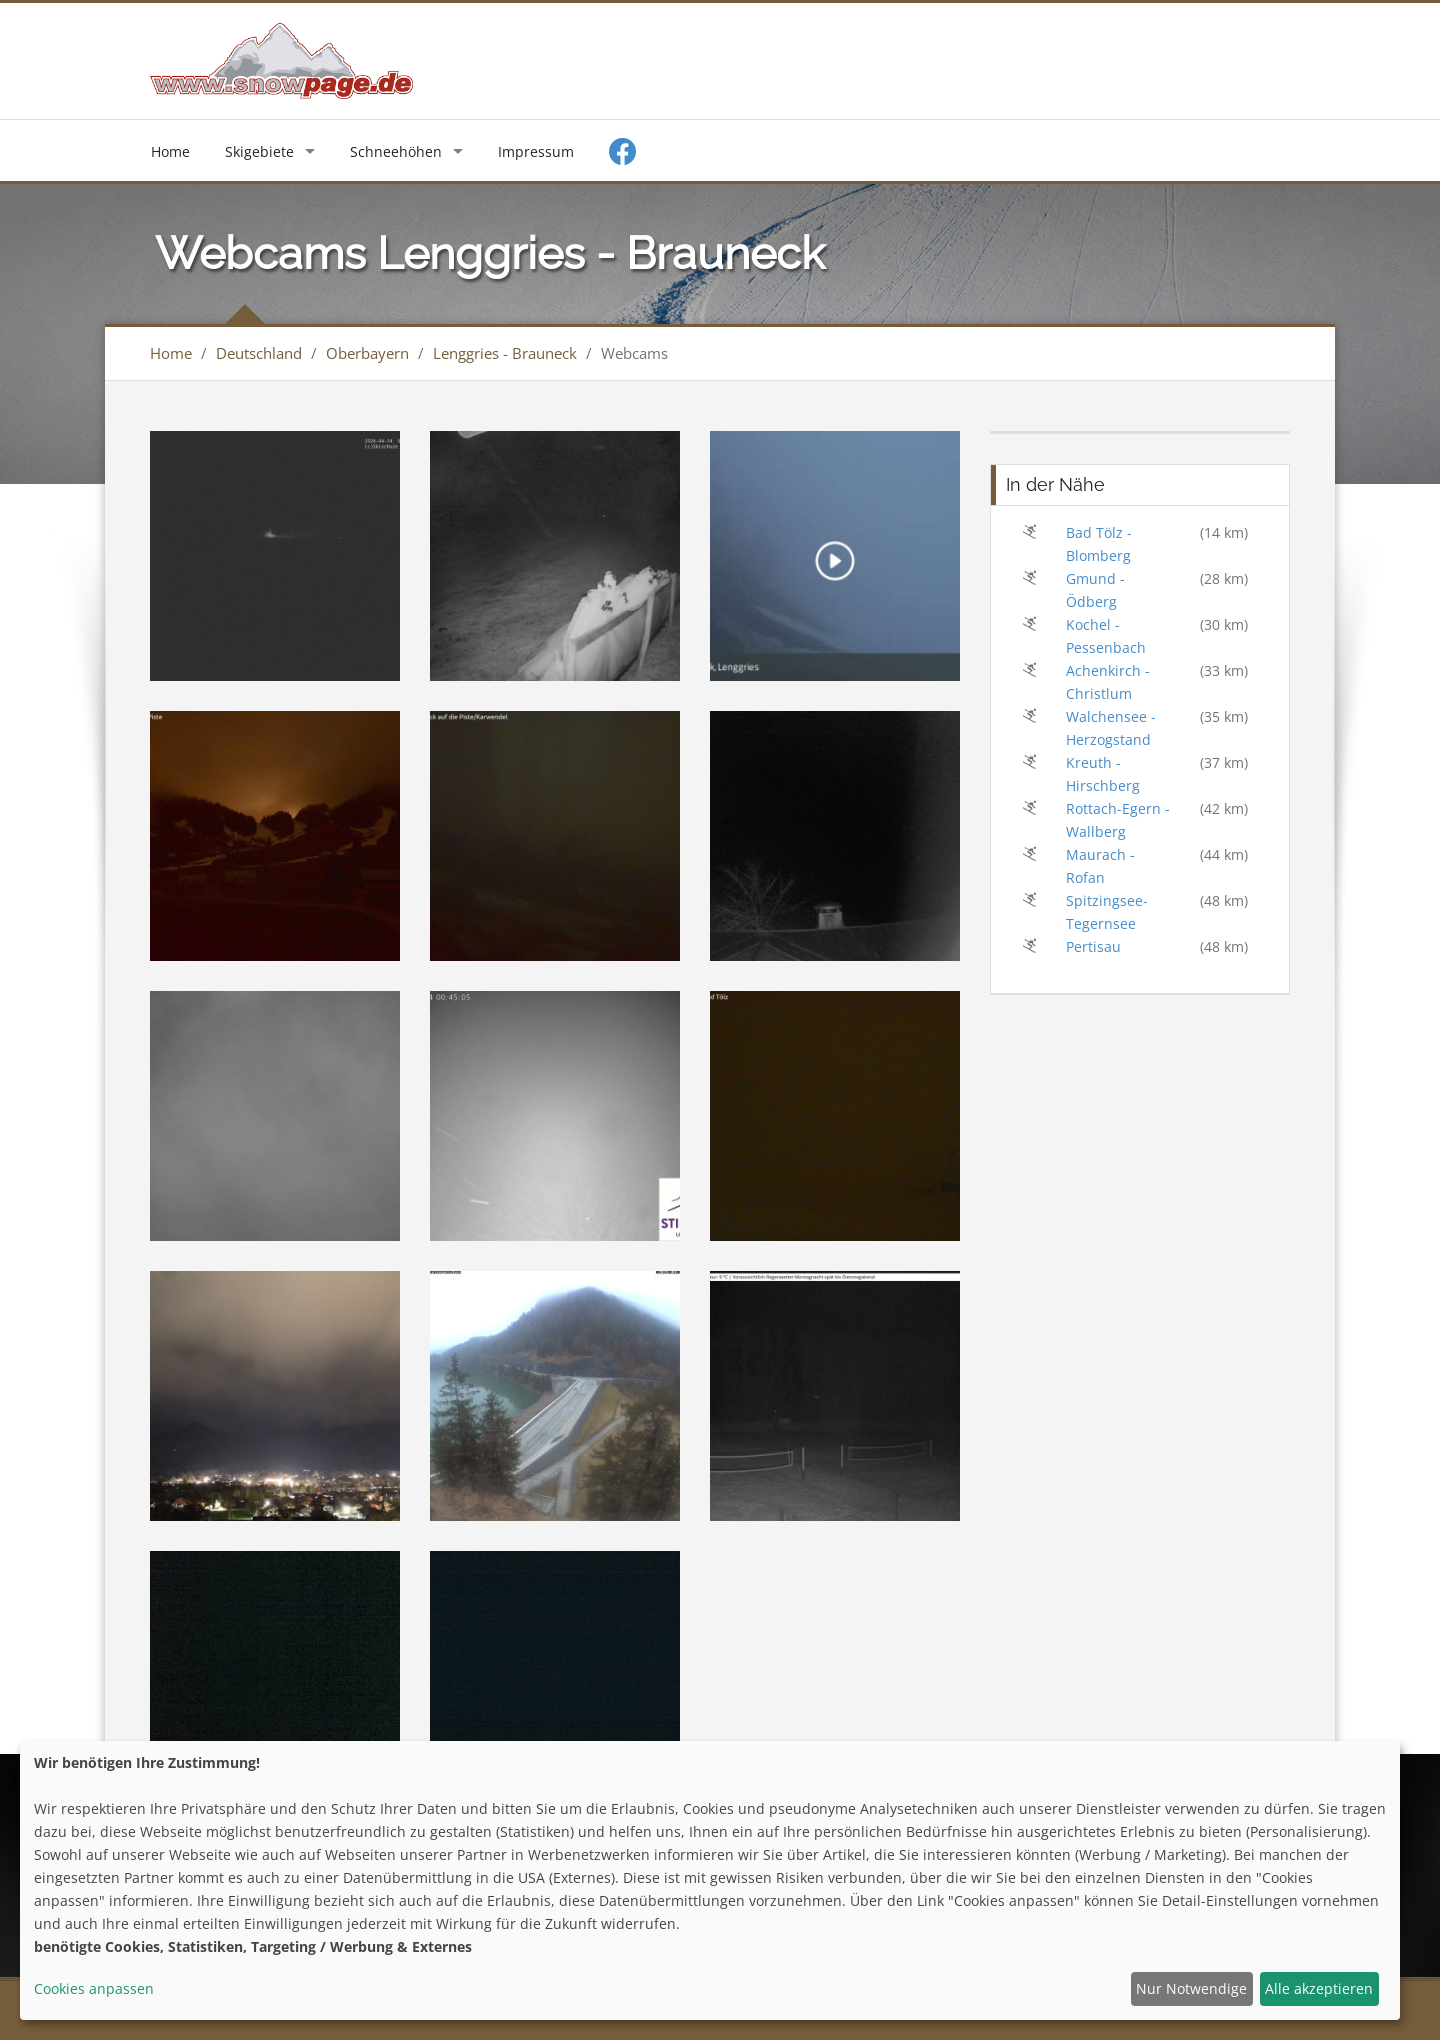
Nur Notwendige (1191, 1988)
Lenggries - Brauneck (505, 353)
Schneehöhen (396, 151)
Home (170, 151)
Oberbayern (367, 353)
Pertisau (1093, 946)
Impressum (536, 151)
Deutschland (259, 353)
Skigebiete (259, 151)
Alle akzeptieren (1319, 1988)
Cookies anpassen (94, 1988)
